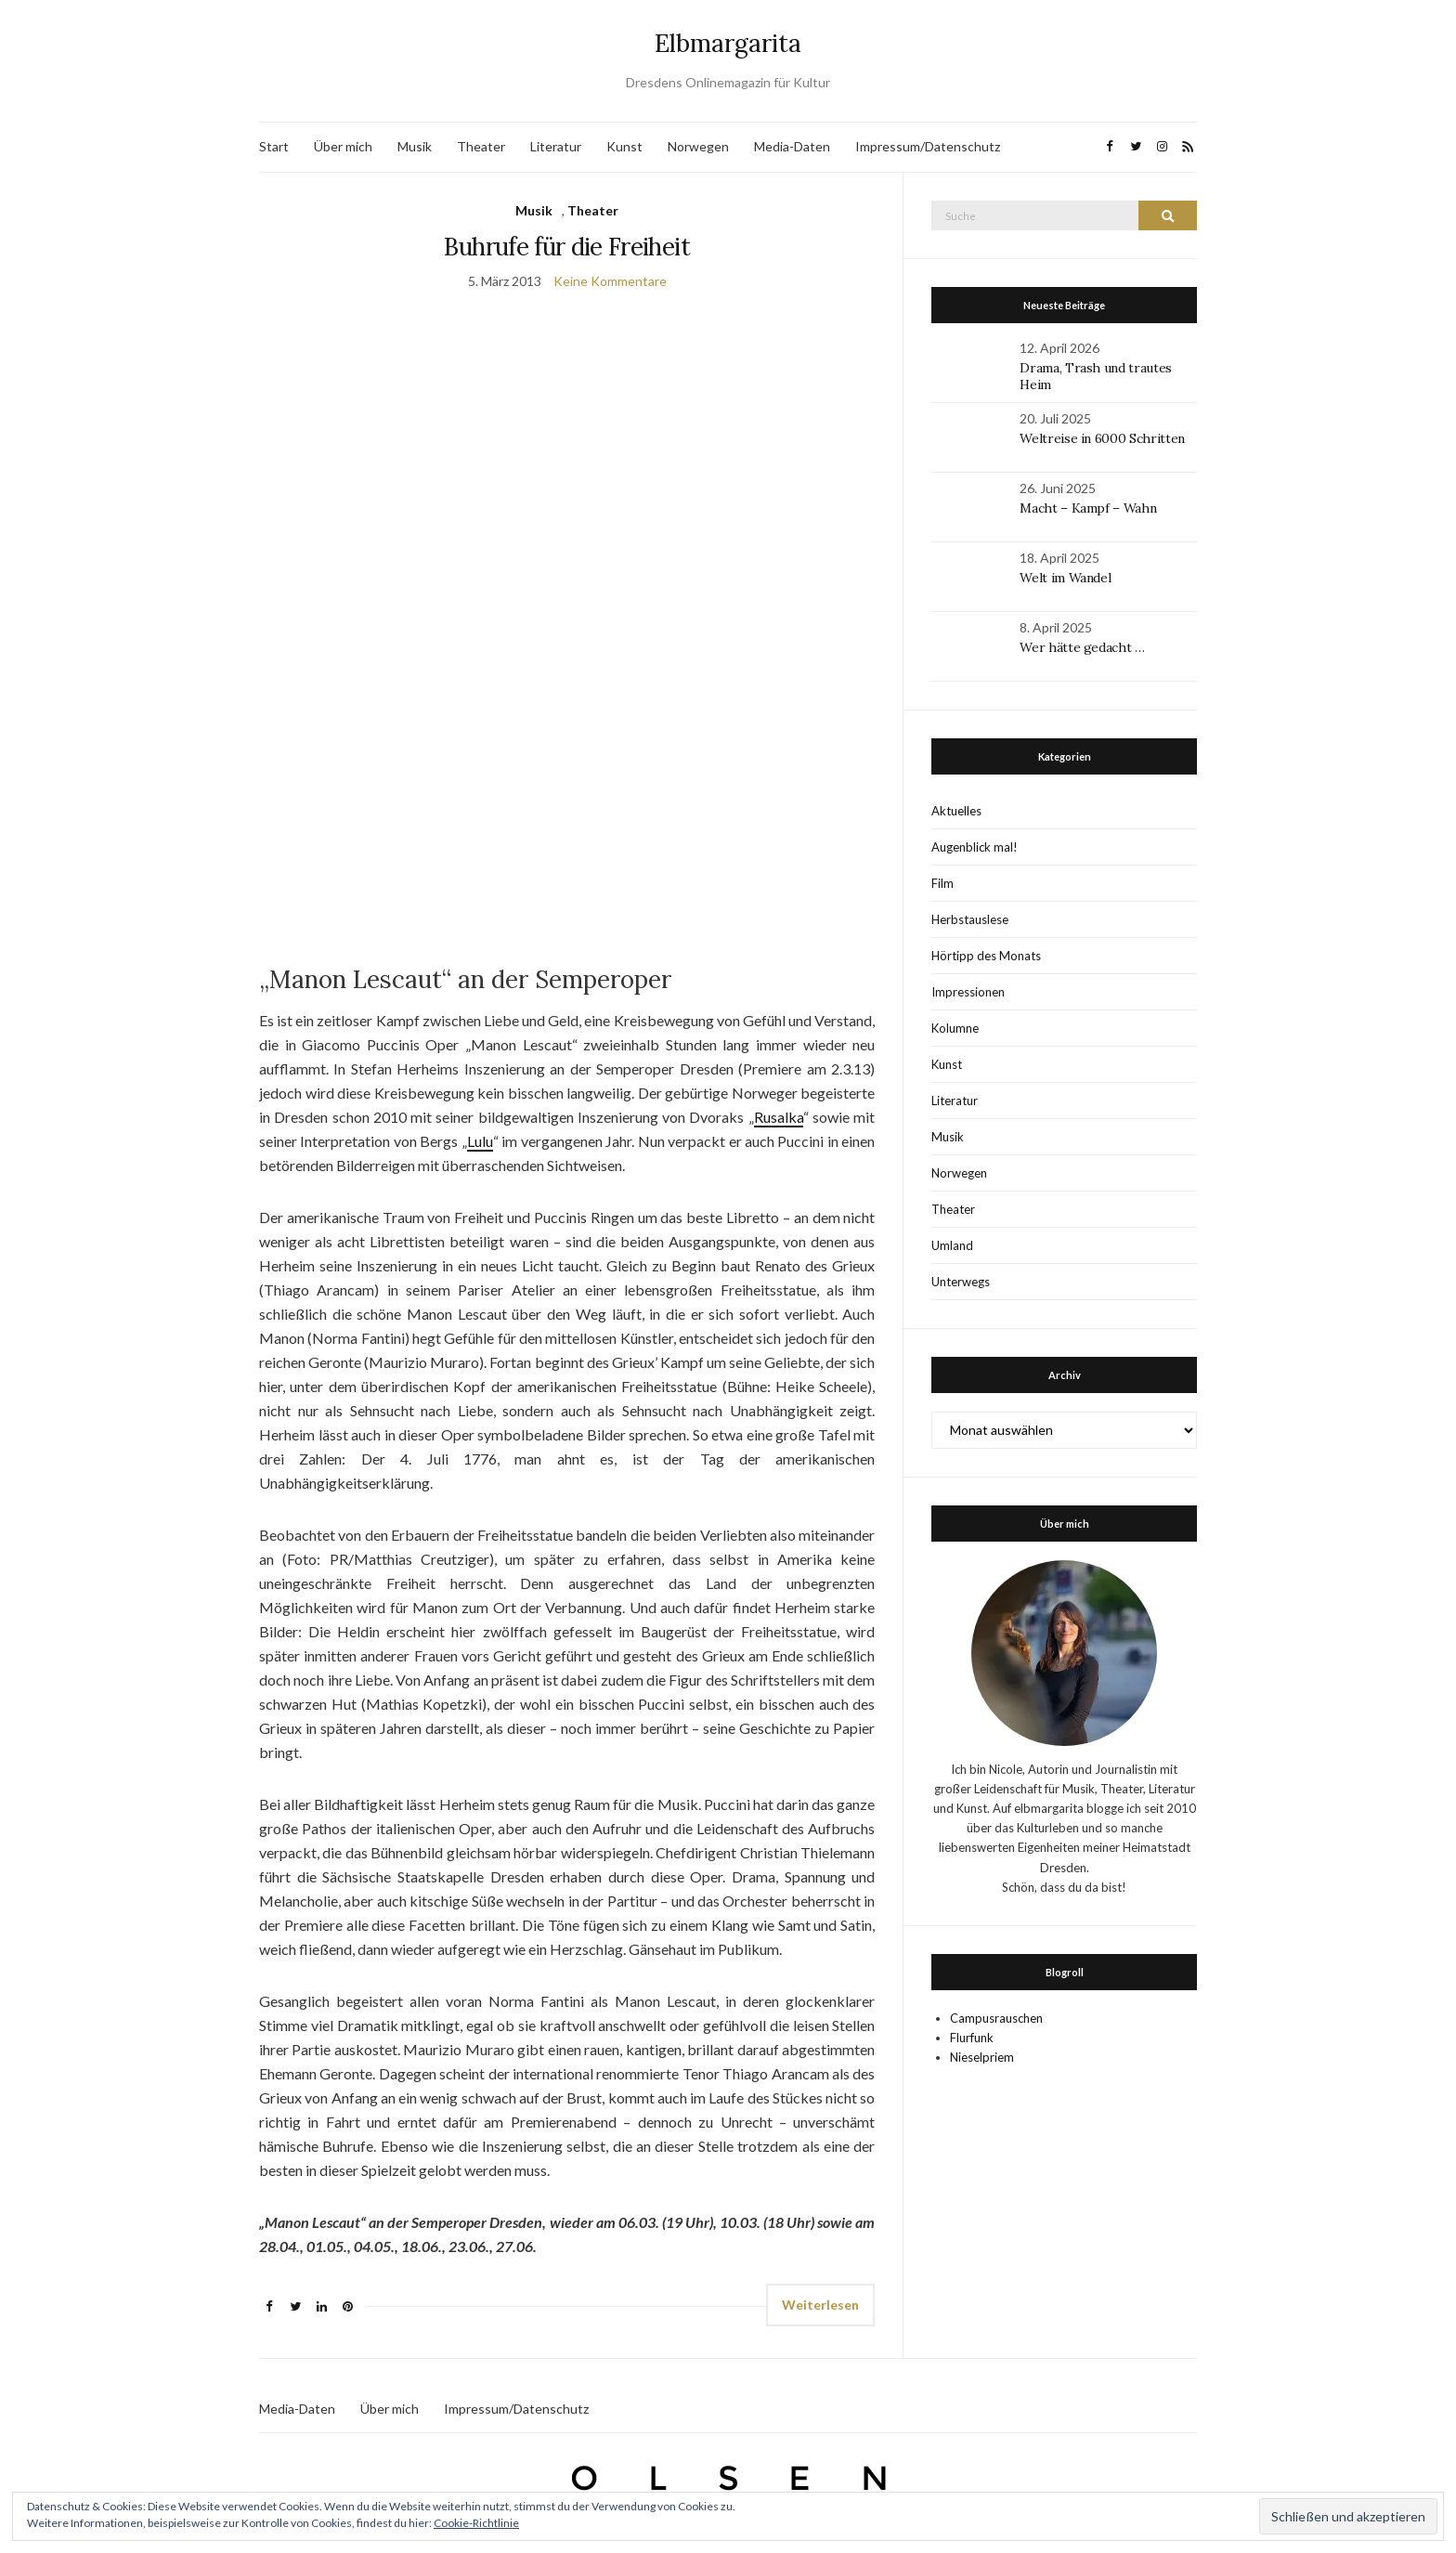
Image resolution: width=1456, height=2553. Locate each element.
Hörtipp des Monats (986, 955)
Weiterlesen (820, 2304)
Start (274, 146)
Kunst (624, 146)
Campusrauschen (996, 2018)
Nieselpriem (982, 2057)
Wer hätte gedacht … (1082, 647)
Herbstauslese (969, 919)
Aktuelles (956, 810)
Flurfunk (972, 2037)
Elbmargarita (728, 43)
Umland (952, 1245)
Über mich (343, 146)
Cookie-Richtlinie (476, 2523)
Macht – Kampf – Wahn (1088, 508)
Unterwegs (960, 1281)
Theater (481, 146)
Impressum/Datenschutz (927, 146)
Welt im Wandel (1067, 577)
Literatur (555, 146)
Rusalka (778, 1117)
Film (942, 883)
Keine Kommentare (610, 281)
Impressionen (968, 991)
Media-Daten (792, 146)
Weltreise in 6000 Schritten (1102, 438)
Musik (414, 146)
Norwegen (698, 146)
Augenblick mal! (974, 847)
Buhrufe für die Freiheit (566, 246)
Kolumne (955, 1028)
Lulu (480, 1141)
